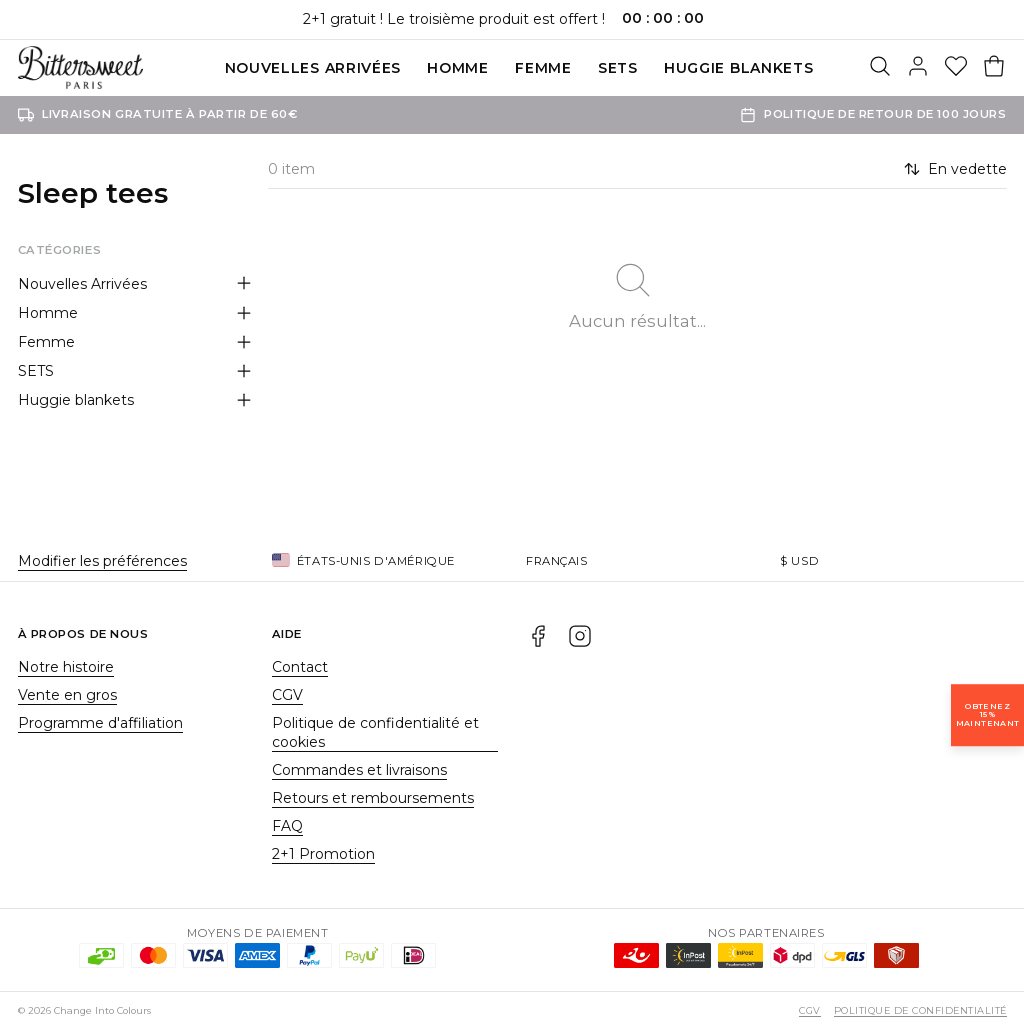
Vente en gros (67, 695)
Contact (300, 667)
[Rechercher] (880, 68)
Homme (458, 68)
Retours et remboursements (373, 798)
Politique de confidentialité (920, 1010)
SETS (618, 68)
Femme (543, 68)
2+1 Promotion (323, 854)
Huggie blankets (739, 68)
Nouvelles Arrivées (313, 68)
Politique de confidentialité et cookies (375, 732)
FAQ (287, 826)
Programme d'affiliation (100, 723)
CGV (287, 695)
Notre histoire (66, 667)
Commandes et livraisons (359, 770)
